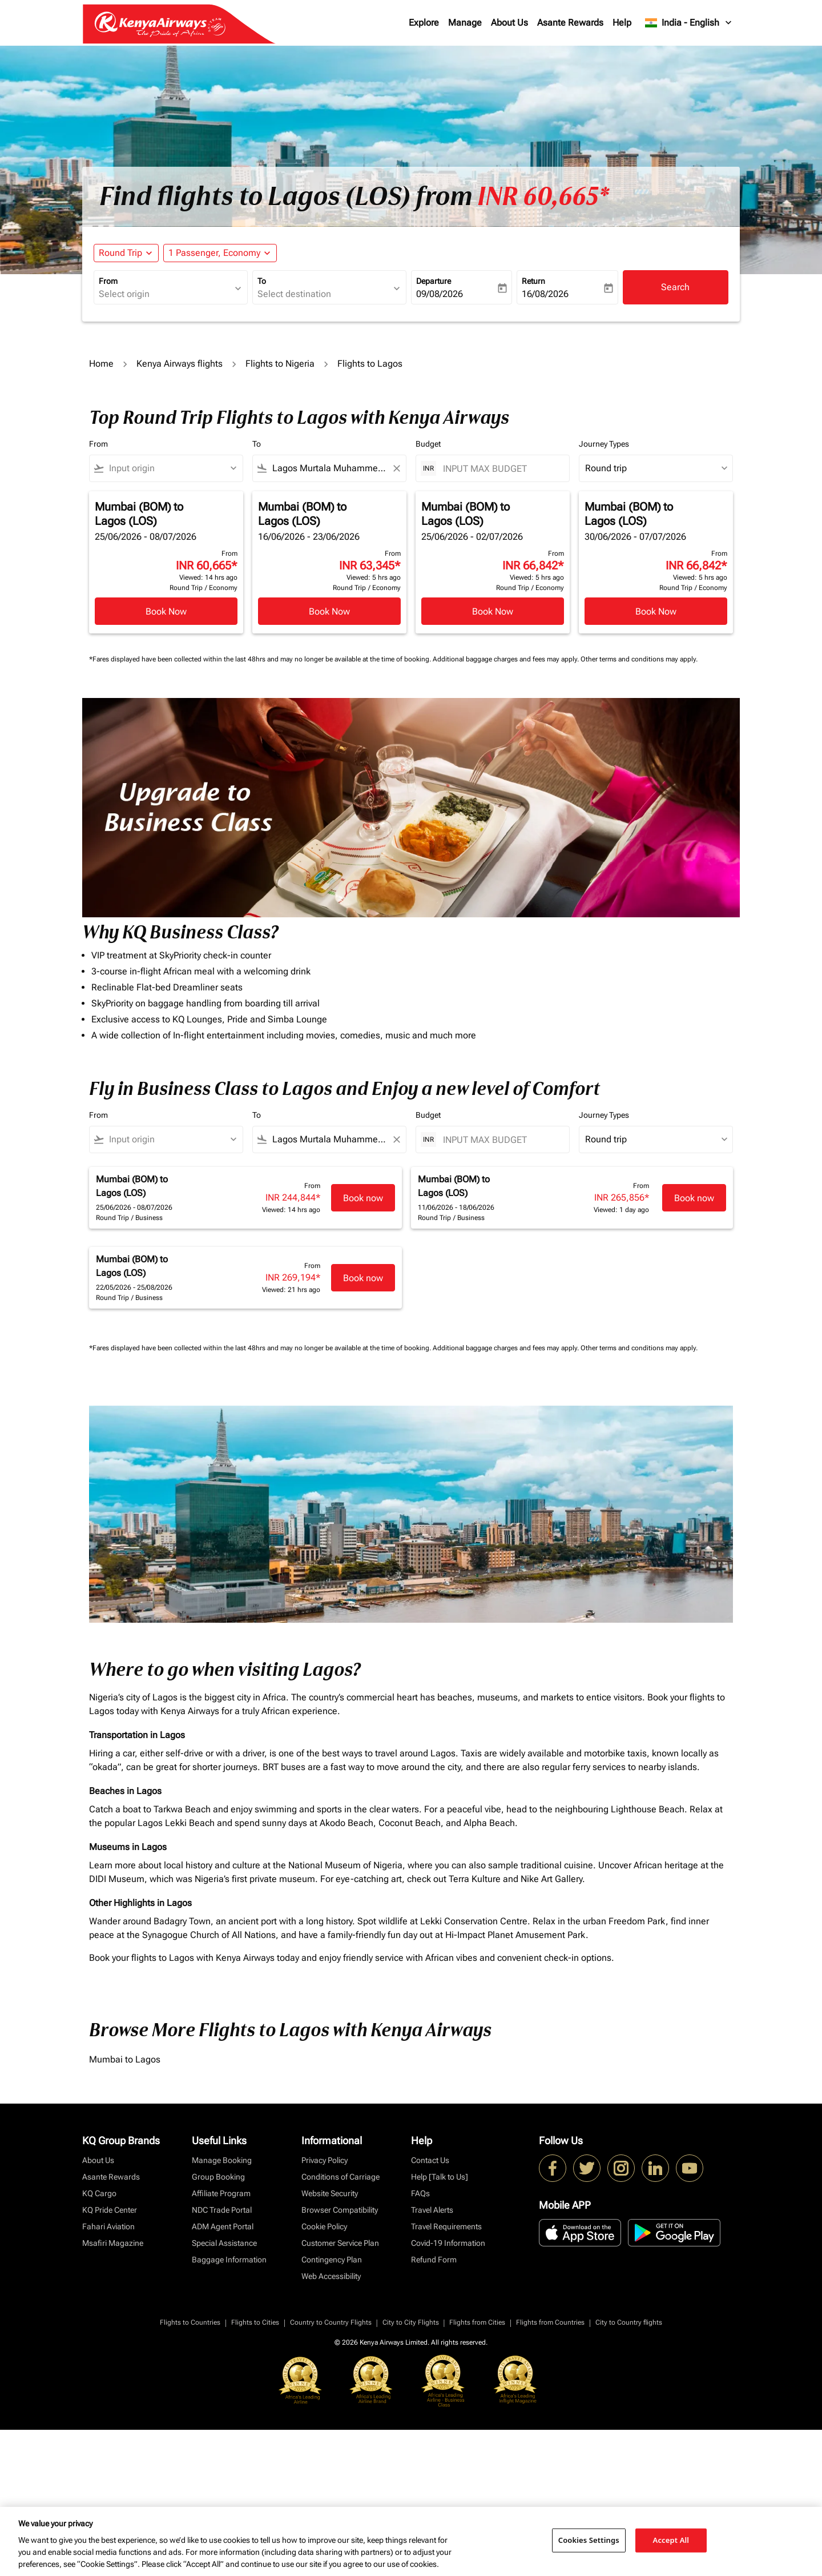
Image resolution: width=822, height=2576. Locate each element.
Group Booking (218, 2176)
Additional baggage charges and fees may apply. (507, 659)
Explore (424, 22)
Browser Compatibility (339, 2209)
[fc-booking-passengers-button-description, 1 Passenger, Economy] (214, 253)
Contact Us (430, 2160)
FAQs (420, 2193)
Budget (428, 443)
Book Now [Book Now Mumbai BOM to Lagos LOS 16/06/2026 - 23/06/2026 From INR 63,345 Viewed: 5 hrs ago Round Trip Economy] (329, 611)
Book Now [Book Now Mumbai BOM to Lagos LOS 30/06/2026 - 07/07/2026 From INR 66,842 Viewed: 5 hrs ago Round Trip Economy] (655, 611)
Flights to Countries (190, 2322)
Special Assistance (224, 2243)
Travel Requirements (446, 2226)
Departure (433, 281)
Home (101, 363)
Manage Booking (222, 2160)
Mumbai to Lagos (124, 2059)
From (108, 281)
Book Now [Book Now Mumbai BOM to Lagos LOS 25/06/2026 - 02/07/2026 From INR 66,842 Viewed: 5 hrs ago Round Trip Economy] (492, 611)
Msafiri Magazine (112, 2243)
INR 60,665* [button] (543, 196)
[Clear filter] (396, 468)
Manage (465, 22)
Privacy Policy (324, 2160)
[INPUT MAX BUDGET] (500, 468)
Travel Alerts (432, 2209)
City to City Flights (410, 2322)
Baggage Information (229, 2259)
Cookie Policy (324, 2226)
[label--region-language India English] (689, 22)
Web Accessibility (331, 2276)
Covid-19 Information (448, 2243)
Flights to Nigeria (280, 363)
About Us (509, 22)
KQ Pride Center (109, 2209)
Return (533, 281)
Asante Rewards (570, 22)
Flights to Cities (255, 2322)
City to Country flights (628, 2322)
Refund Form (434, 2259)
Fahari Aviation (108, 2226)
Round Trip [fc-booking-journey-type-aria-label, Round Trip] (120, 252)
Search (675, 287)
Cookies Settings (588, 2540)
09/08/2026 (439, 293)
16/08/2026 (545, 293)
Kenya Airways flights (179, 363)
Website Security (329, 2193)
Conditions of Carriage (340, 2176)
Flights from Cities (477, 2322)
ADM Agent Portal (222, 2226)
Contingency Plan (331, 2259)
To (261, 281)
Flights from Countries (550, 2322)
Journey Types (604, 443)
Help (622, 22)
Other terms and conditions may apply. (639, 659)
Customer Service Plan (340, 2243)
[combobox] (165, 294)
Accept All (671, 2540)
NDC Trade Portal (222, 2209)
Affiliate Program (221, 2193)
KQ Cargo (99, 2193)
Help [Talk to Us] (439, 2176)
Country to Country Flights (331, 2322)
